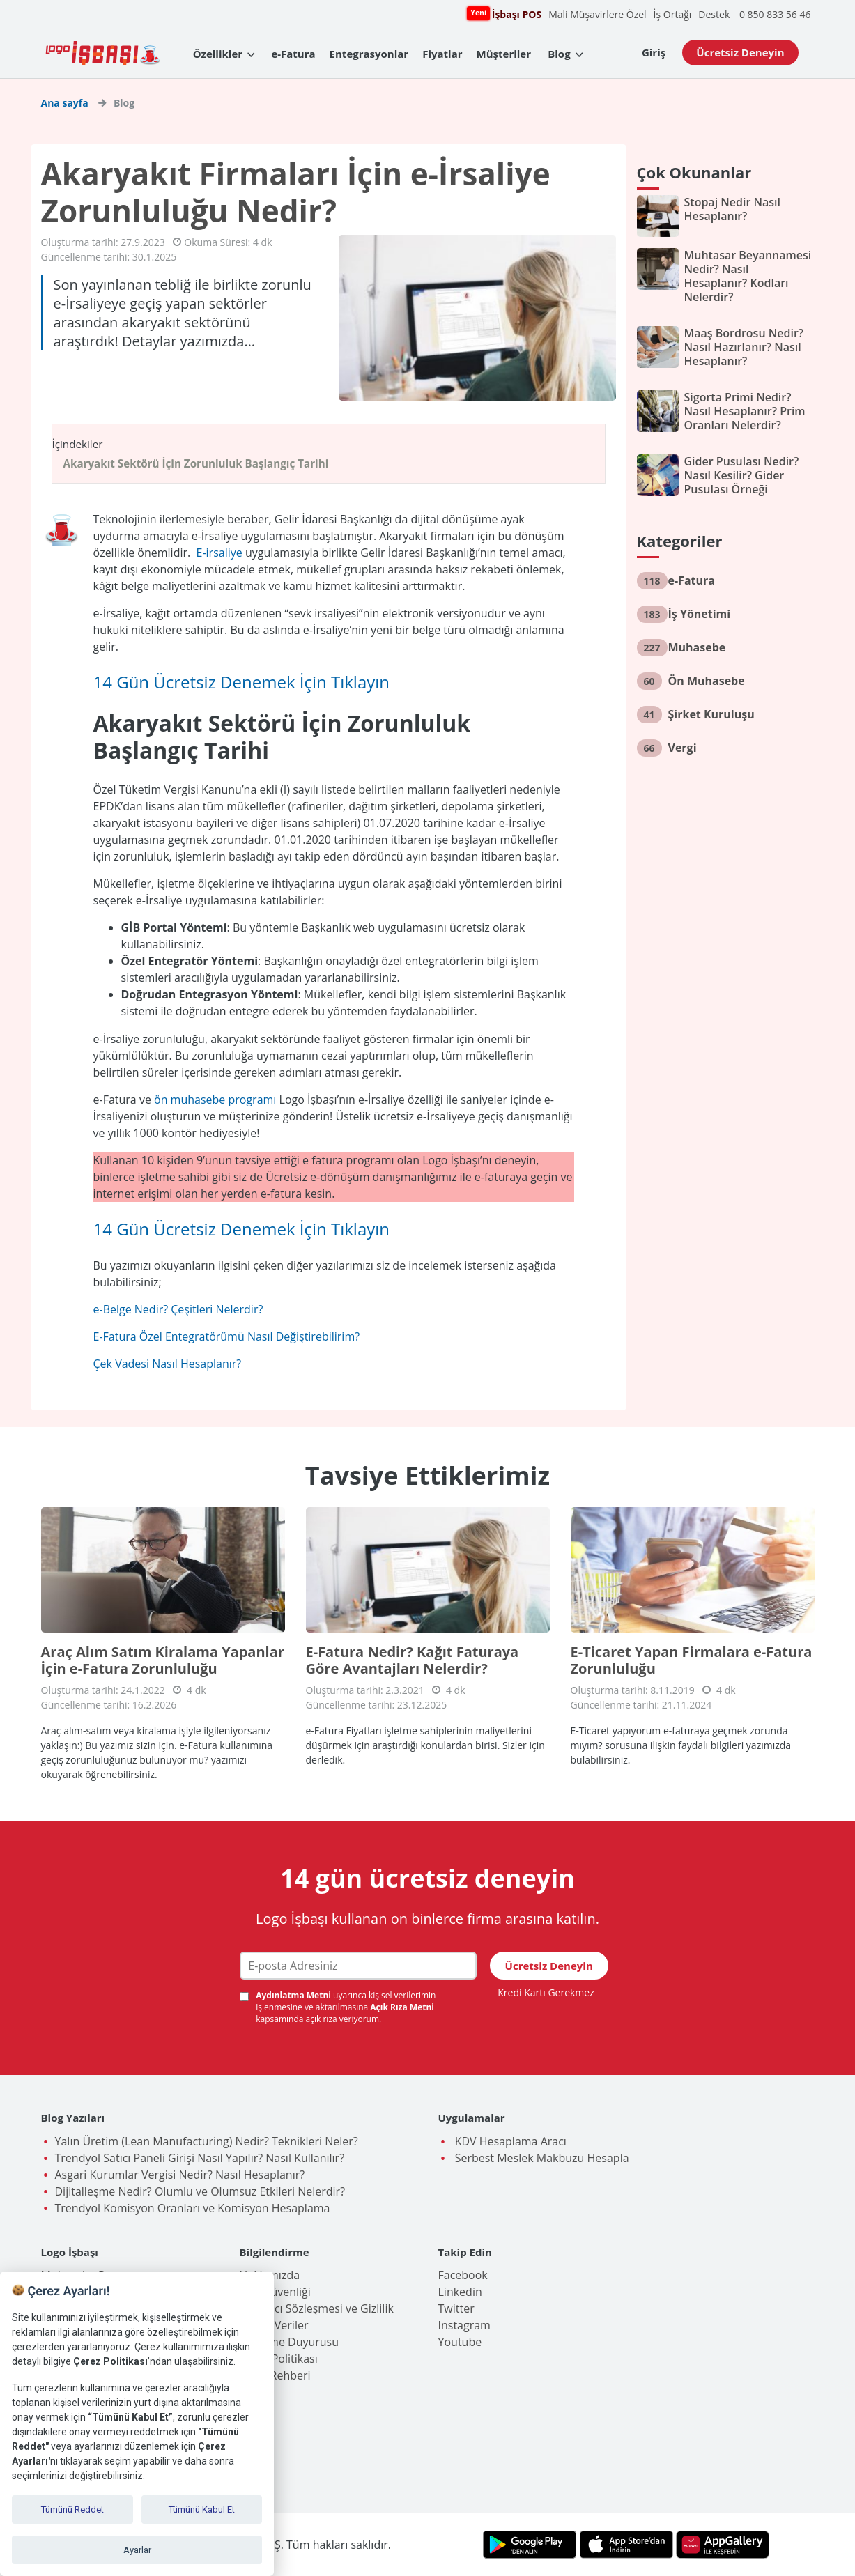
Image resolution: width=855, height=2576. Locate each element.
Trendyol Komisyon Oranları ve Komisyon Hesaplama (192, 2208)
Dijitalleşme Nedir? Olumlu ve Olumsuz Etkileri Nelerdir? (200, 2191)
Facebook (463, 2275)
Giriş (653, 52)
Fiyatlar (442, 54)
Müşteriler (504, 54)
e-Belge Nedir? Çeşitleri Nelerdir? (178, 1309)
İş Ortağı (673, 14)
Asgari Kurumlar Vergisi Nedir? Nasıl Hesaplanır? (180, 2174)
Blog (559, 54)
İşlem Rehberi (275, 2375)
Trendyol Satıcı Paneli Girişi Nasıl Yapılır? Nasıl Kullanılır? (200, 2158)
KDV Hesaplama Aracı (509, 2141)
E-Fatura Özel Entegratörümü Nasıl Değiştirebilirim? (226, 1336)
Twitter (456, 2308)
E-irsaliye (219, 552)
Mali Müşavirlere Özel (597, 14)
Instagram (464, 2325)
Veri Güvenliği (275, 2291)
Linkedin (460, 2291)
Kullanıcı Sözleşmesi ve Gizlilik (317, 2308)
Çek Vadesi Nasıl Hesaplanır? (167, 1363)
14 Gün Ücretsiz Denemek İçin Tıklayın (241, 681)
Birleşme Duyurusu (289, 2342)
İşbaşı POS (514, 13)
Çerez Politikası (279, 2358)
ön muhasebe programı (215, 1099)
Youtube (460, 2342)
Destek (714, 14)
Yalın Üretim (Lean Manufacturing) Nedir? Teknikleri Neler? (206, 2141)
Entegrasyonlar (369, 54)
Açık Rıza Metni (402, 2007)
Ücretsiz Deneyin (740, 52)
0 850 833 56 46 (775, 14)
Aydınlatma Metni (294, 1995)
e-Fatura (293, 54)
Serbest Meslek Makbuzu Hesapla (540, 2158)
